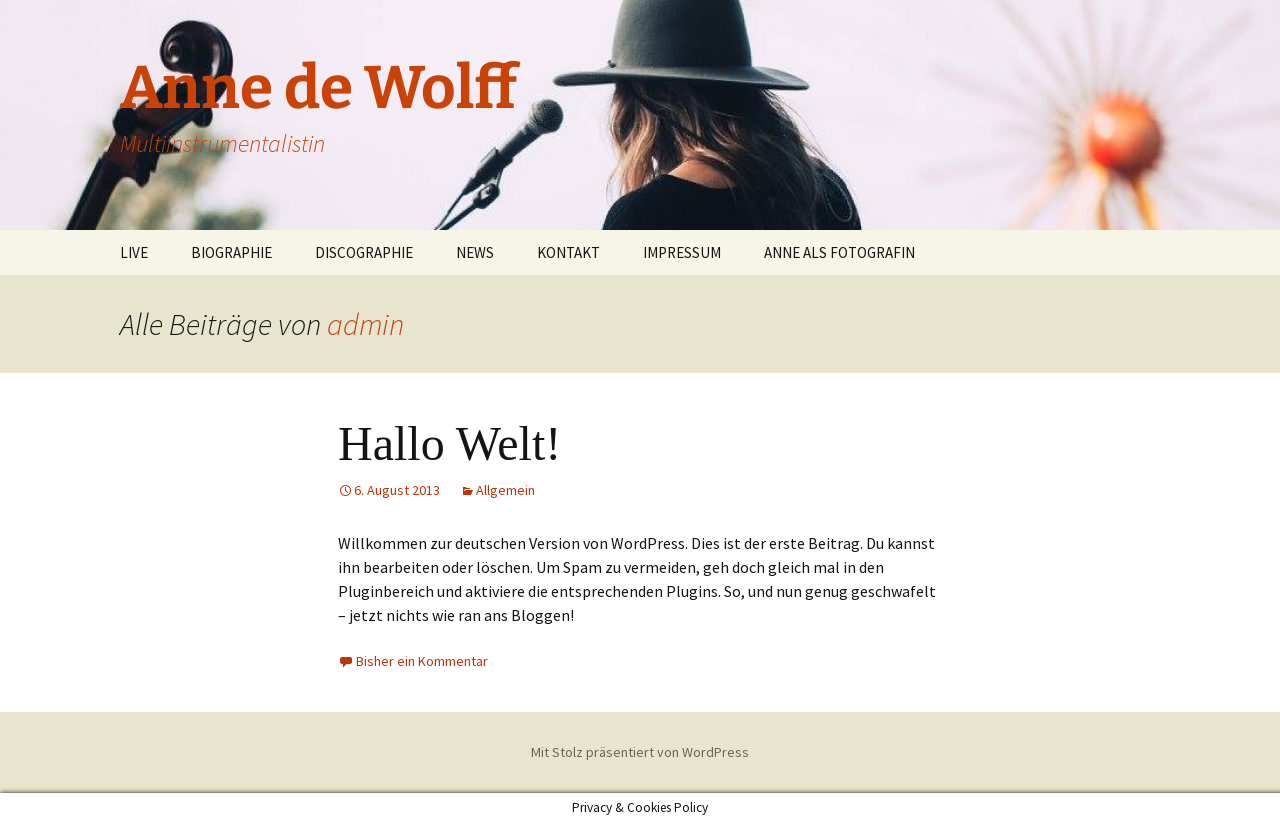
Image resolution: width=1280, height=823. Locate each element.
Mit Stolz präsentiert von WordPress (640, 752)
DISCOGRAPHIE (364, 252)
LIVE (134, 252)
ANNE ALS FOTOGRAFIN (839, 252)
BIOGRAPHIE (231, 252)
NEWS (475, 252)
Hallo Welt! (449, 443)
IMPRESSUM (682, 252)
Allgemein (505, 490)
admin (365, 324)
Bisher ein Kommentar (422, 661)
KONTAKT (568, 252)
